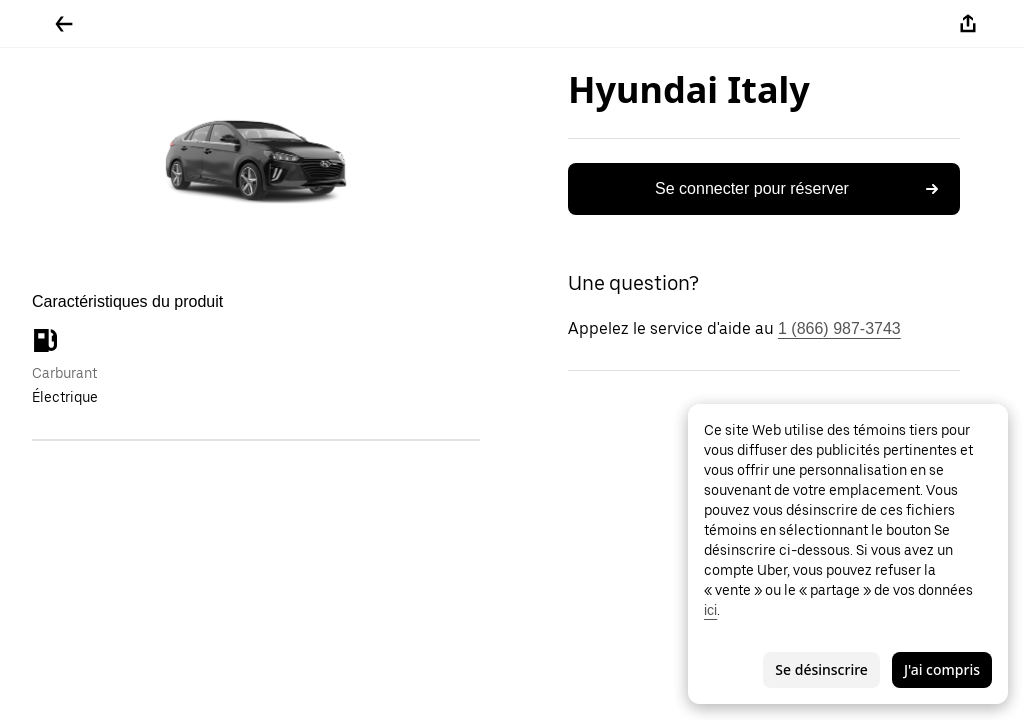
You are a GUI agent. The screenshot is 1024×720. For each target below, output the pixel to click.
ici (710, 610)
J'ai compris (942, 669)
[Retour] (64, 24)
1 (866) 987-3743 (839, 328)
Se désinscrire (821, 669)
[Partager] (968, 24)
